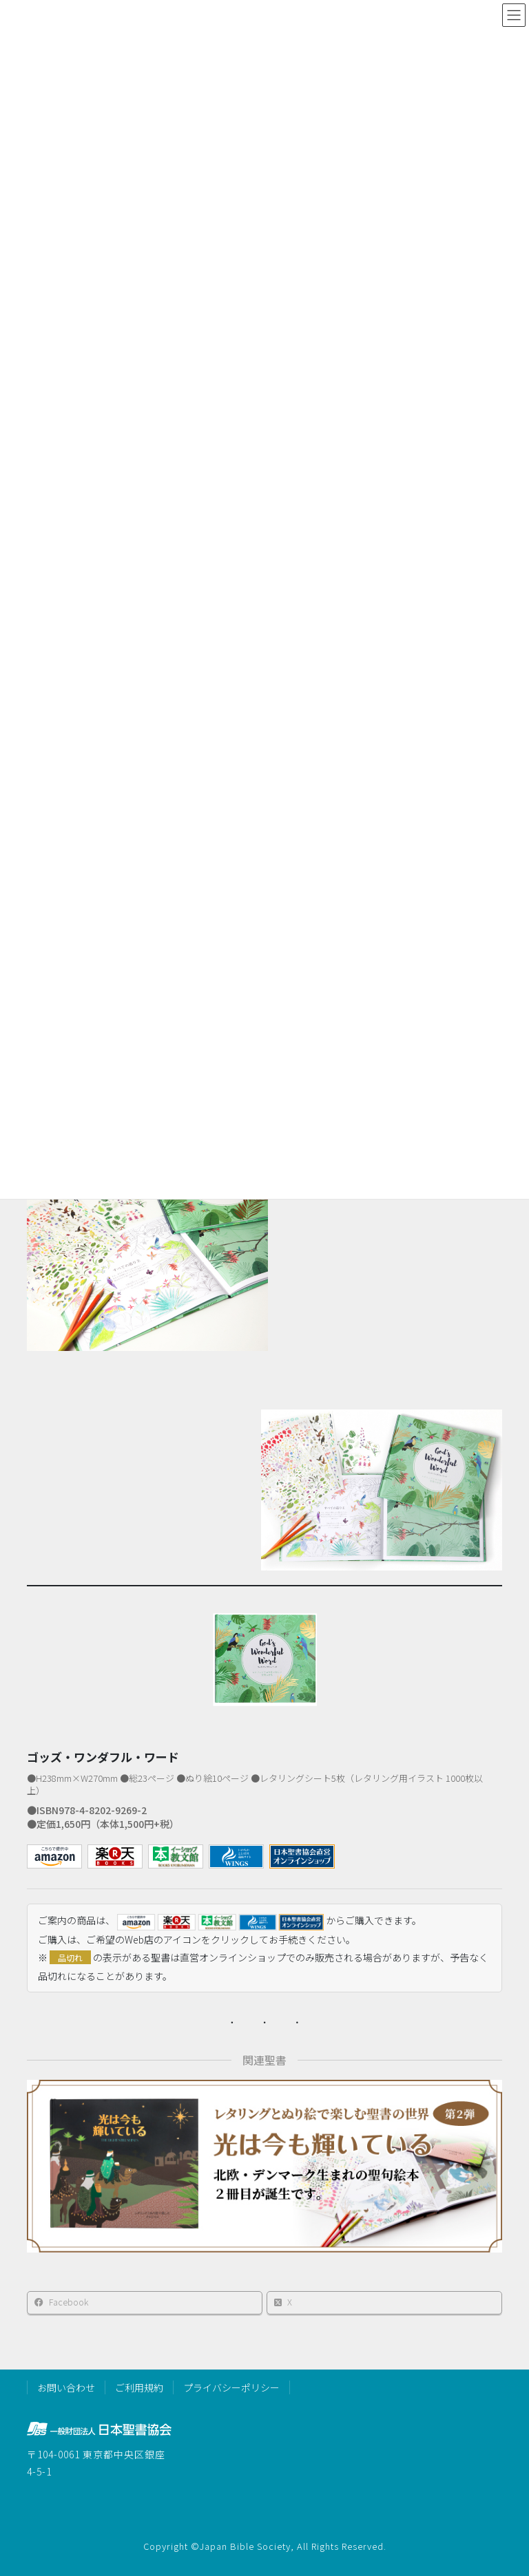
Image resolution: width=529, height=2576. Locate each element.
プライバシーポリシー (231, 2387)
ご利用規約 (139, 2387)
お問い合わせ (66, 2387)
